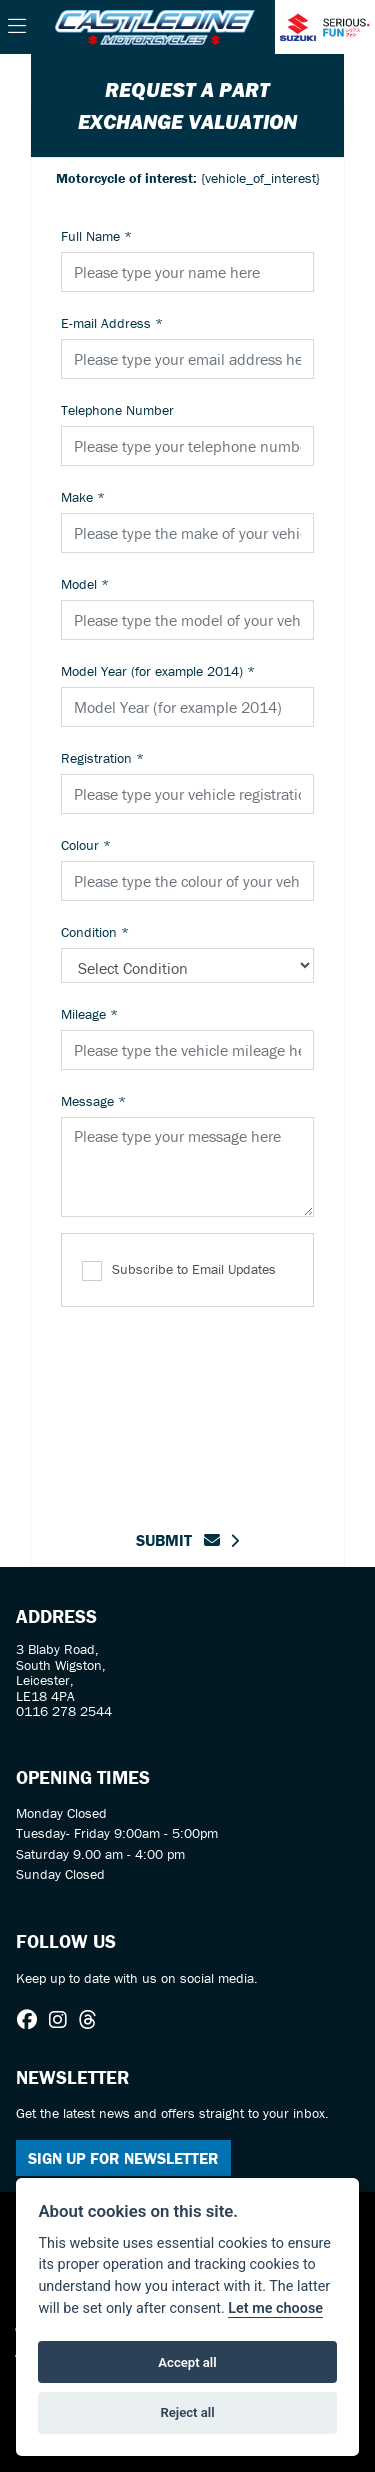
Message (93, 1101)
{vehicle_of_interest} (188, 178)
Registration (102, 758)
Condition (95, 932)
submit (178, 1540)
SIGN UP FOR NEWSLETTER (123, 2158)
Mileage (89, 1014)
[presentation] (213, 1406)
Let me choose (275, 2308)
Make (83, 497)
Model (85, 584)
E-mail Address (112, 323)
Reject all (187, 2412)
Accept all (187, 2362)
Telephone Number (117, 410)
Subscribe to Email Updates (179, 1270)
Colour (86, 845)
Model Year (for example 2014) (158, 671)
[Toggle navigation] (17, 27)
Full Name (96, 236)
